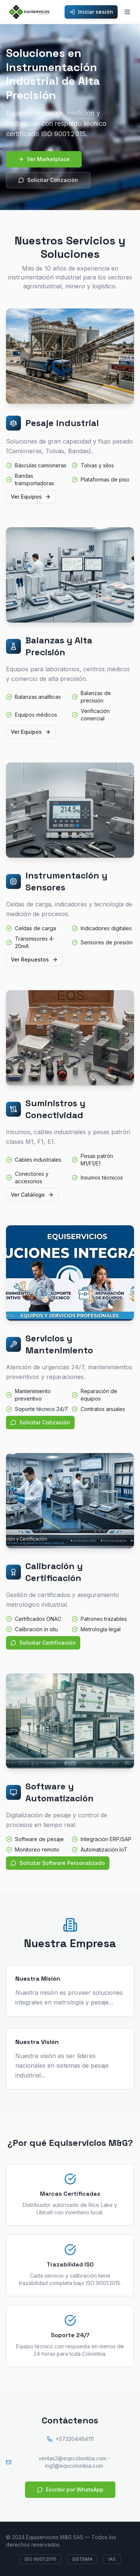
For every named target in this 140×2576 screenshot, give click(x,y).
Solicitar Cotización (48, 180)
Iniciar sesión (91, 12)
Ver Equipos (31, 496)
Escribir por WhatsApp (70, 2489)
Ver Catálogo (32, 1194)
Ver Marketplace (44, 159)
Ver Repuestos (34, 959)
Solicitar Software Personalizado (57, 1863)
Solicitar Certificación (43, 1642)
